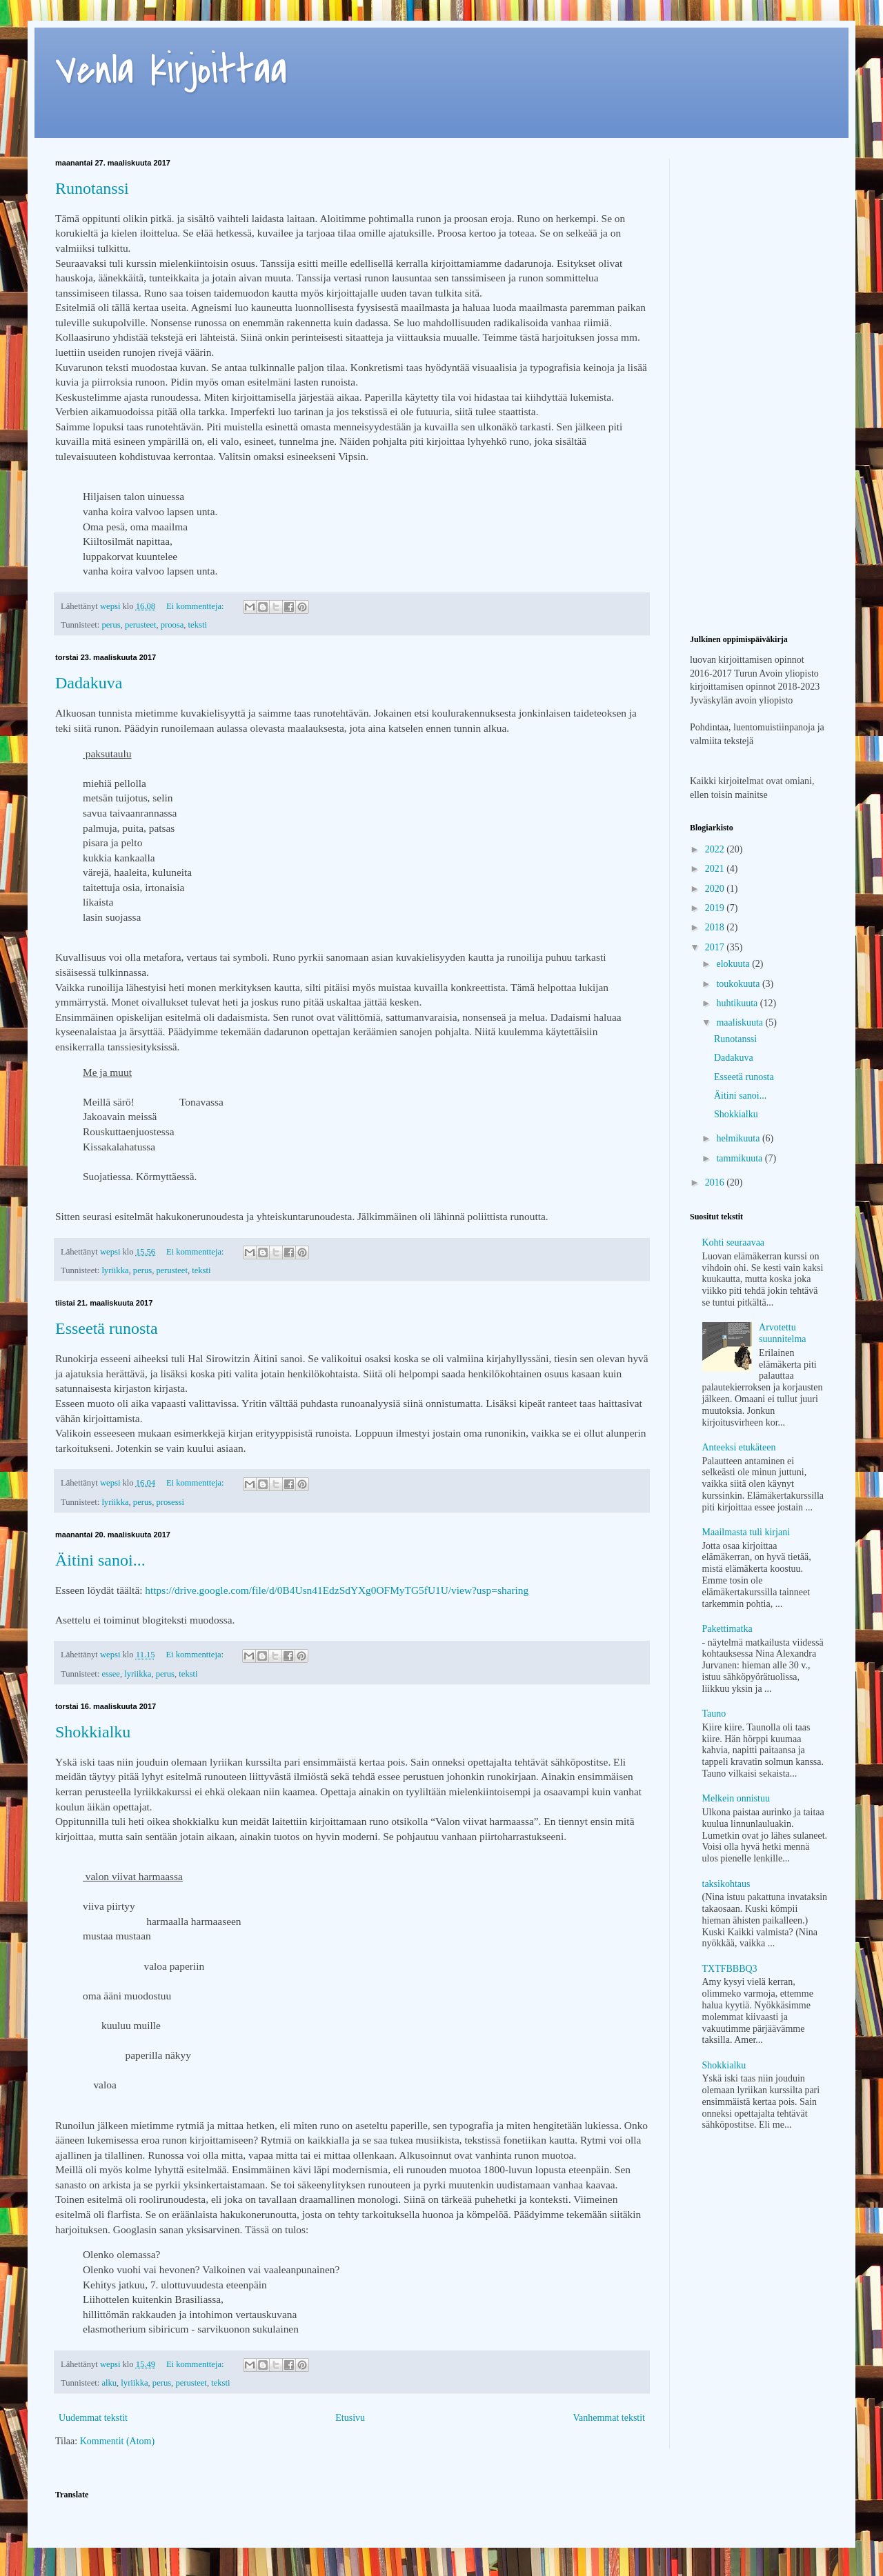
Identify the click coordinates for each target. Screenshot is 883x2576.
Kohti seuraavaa (733, 1242)
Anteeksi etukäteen (739, 1447)
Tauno (714, 1713)
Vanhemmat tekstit (609, 2418)
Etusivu (350, 2418)
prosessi (170, 1502)
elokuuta (734, 964)
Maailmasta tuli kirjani (746, 1532)
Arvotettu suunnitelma (782, 1333)
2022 (716, 849)
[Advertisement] (759, 228)
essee (110, 1674)
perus (110, 625)
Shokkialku (92, 1732)
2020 (716, 888)
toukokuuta (739, 984)
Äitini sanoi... (100, 1560)
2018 (716, 927)
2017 (716, 947)
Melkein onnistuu (736, 1798)
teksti (197, 625)
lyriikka (114, 1270)
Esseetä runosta (106, 1328)
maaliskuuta (740, 1022)
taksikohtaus (726, 1884)
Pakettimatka (727, 1629)
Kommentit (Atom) (117, 2441)
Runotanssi (92, 188)
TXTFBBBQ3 (729, 1969)
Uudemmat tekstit (93, 2418)
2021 (716, 868)
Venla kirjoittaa (171, 71)
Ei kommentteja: (196, 606)
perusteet (140, 625)
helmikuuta (739, 1138)
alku (109, 2383)
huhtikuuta (738, 1003)
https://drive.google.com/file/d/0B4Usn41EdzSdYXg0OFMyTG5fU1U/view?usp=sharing (336, 1590)
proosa (172, 625)
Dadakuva (88, 683)
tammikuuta (740, 1158)
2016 (716, 1182)
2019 (716, 908)
